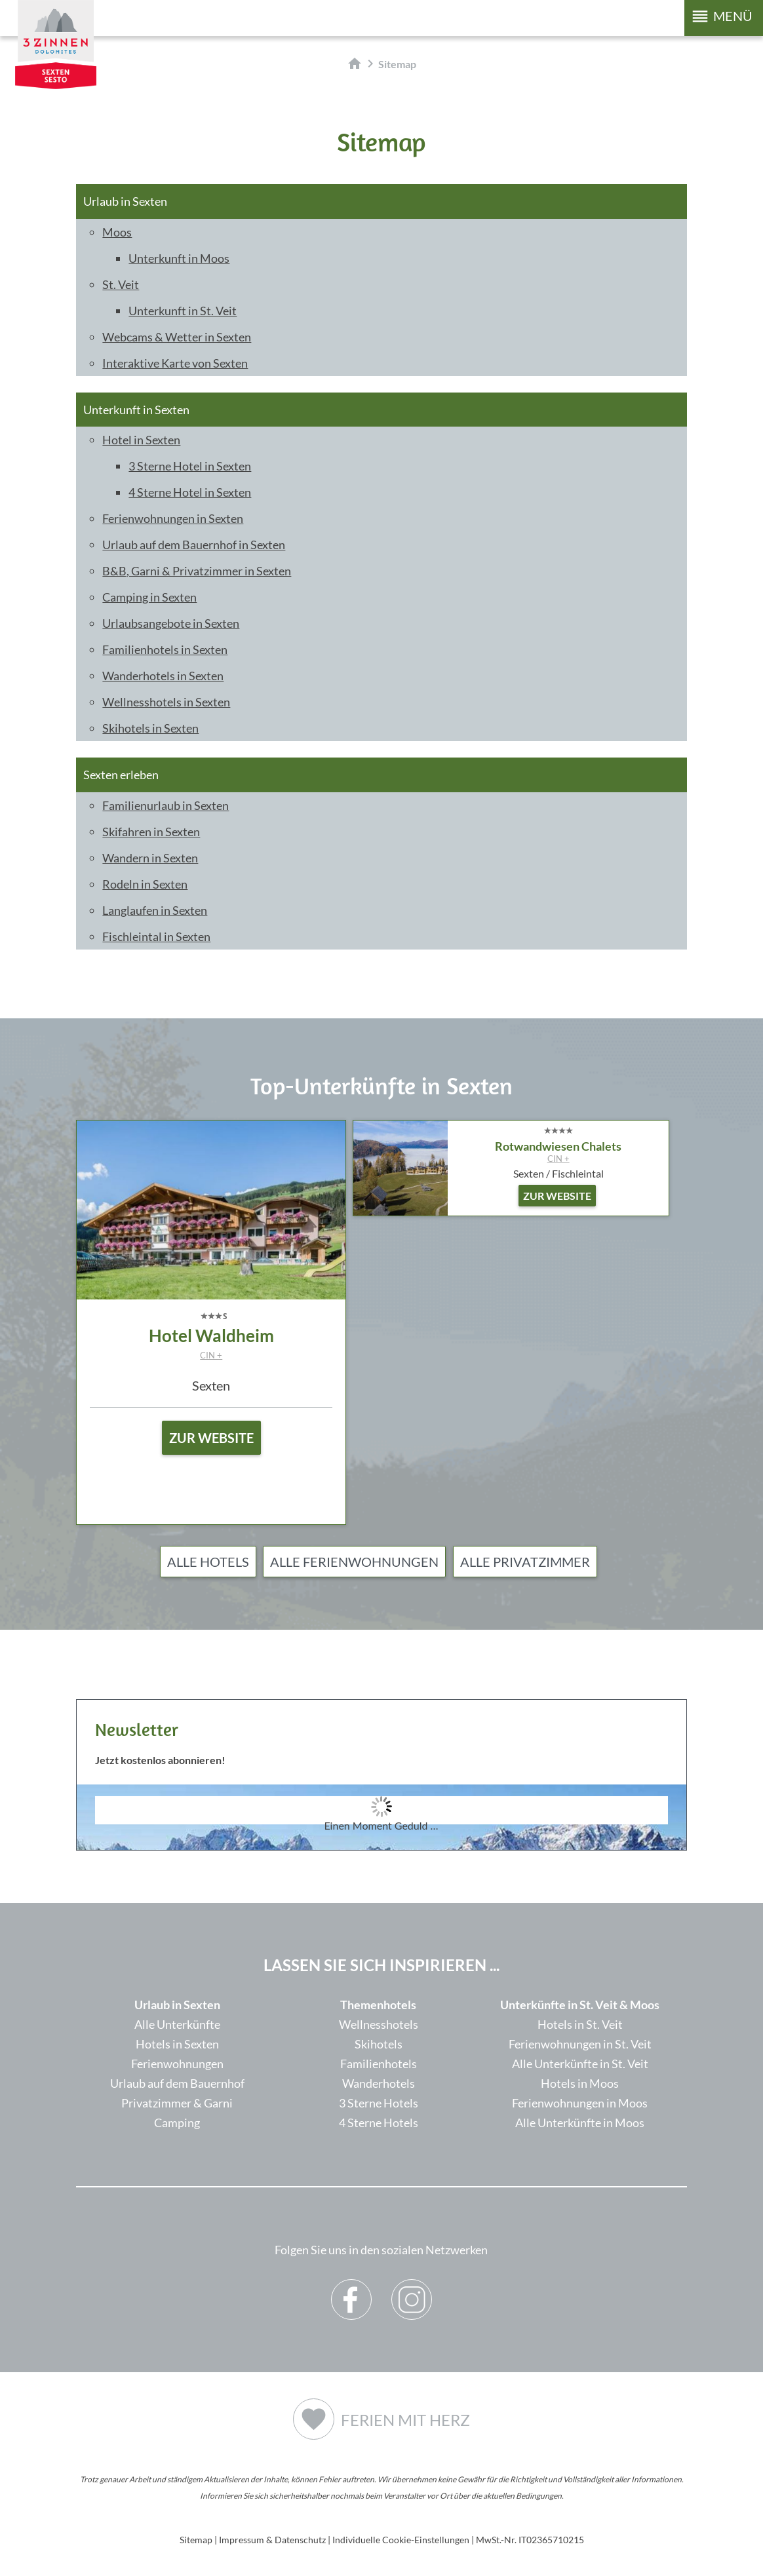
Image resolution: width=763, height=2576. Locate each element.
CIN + (211, 1355)
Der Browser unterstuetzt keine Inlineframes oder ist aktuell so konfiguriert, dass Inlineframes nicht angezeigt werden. (381, 1845)
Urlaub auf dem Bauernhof (177, 2083)
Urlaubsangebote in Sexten (170, 623)
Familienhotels (378, 2063)
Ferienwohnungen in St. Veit (580, 2044)
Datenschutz (300, 2539)
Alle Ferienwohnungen (354, 1561)
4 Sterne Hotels (378, 2122)
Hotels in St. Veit (580, 2024)
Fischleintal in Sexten (156, 936)
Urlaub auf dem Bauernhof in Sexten (193, 544)
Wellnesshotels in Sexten (166, 702)
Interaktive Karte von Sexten (175, 363)
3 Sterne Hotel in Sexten (189, 466)
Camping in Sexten (149, 597)
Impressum (241, 2539)
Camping (177, 2122)
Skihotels (378, 2044)
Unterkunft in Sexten (136, 409)
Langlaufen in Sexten (154, 910)
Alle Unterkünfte (177, 2024)
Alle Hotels (208, 1561)
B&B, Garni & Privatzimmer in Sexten (196, 571)
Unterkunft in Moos (178, 258)
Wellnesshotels (378, 2024)
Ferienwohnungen (177, 2063)
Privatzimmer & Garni (177, 2103)
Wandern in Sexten (150, 858)
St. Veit (120, 284)
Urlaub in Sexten (125, 201)
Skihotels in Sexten (150, 728)
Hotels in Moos (580, 2083)
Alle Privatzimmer (525, 1561)
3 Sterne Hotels (378, 2103)
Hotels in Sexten (177, 2044)
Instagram (412, 2289)
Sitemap (196, 2539)
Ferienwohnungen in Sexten (172, 518)
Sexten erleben (121, 774)
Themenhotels (378, 2004)
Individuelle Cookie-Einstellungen (400, 2539)
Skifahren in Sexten (151, 831)
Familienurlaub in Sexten (165, 805)
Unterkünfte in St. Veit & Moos (579, 2004)
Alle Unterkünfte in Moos (579, 2122)
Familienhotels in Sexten (164, 649)
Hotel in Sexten (141, 440)
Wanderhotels (378, 2083)
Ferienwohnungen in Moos (580, 2103)
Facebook (352, 2289)
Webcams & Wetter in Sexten (176, 337)
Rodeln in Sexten (144, 884)
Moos (117, 232)
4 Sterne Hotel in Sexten (189, 492)
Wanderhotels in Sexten (163, 675)
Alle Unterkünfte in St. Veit (580, 2063)
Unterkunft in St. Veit (182, 310)
